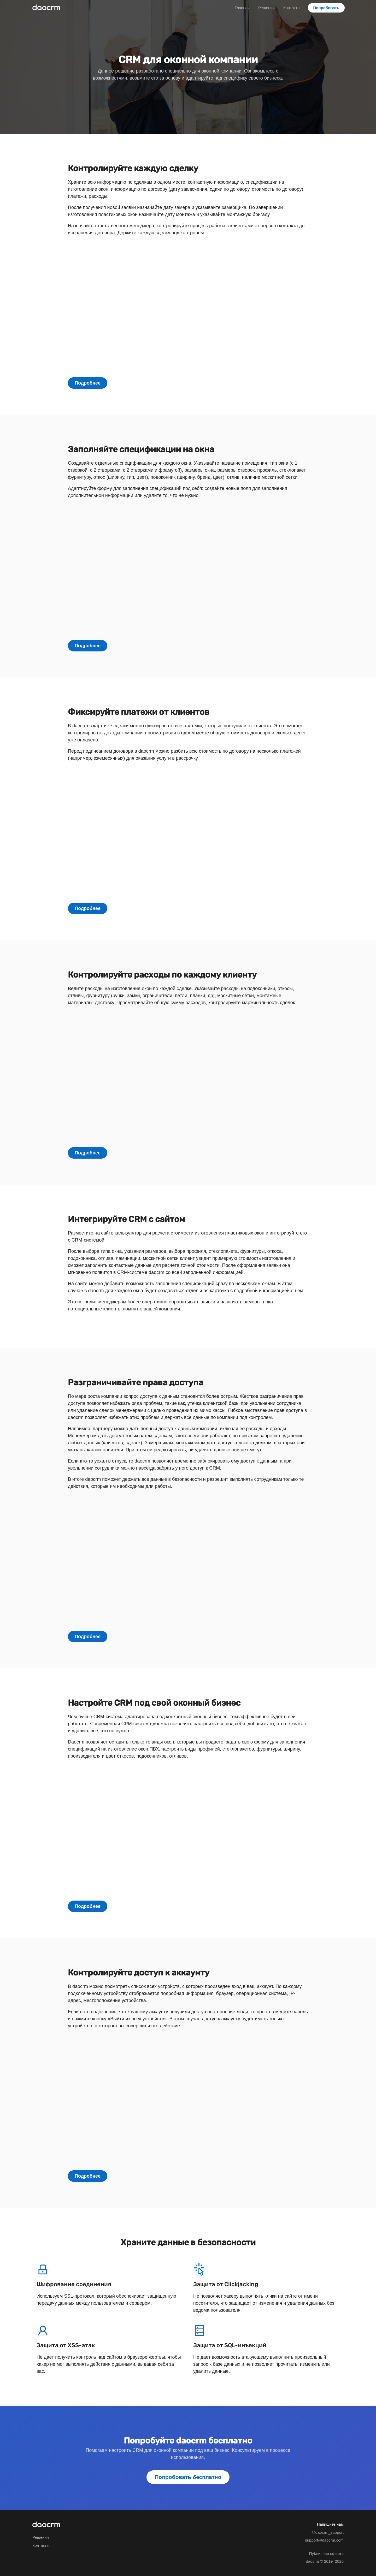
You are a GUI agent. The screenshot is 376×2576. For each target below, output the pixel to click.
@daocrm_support (327, 2532)
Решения (266, 7)
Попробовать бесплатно (188, 2477)
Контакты (291, 7)
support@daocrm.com (324, 2540)
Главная (242, 7)
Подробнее (88, 383)
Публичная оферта (326, 2553)
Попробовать (326, 7)
